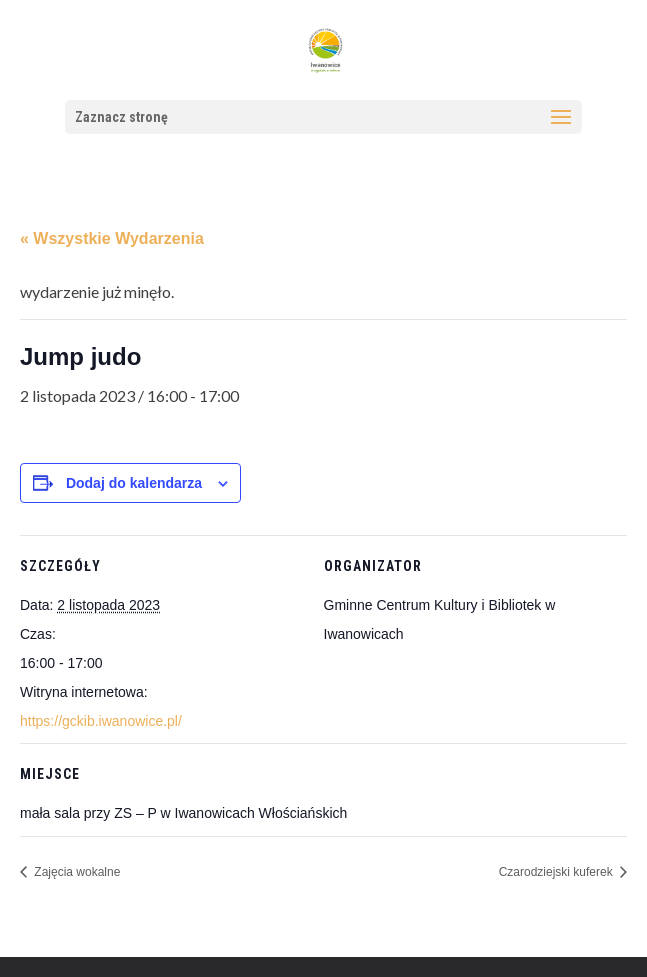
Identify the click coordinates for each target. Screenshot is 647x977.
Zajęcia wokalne (75, 872)
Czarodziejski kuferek (557, 872)
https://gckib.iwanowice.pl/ (101, 721)
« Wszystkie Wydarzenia (112, 238)
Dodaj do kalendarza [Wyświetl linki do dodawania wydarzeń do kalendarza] (134, 483)
